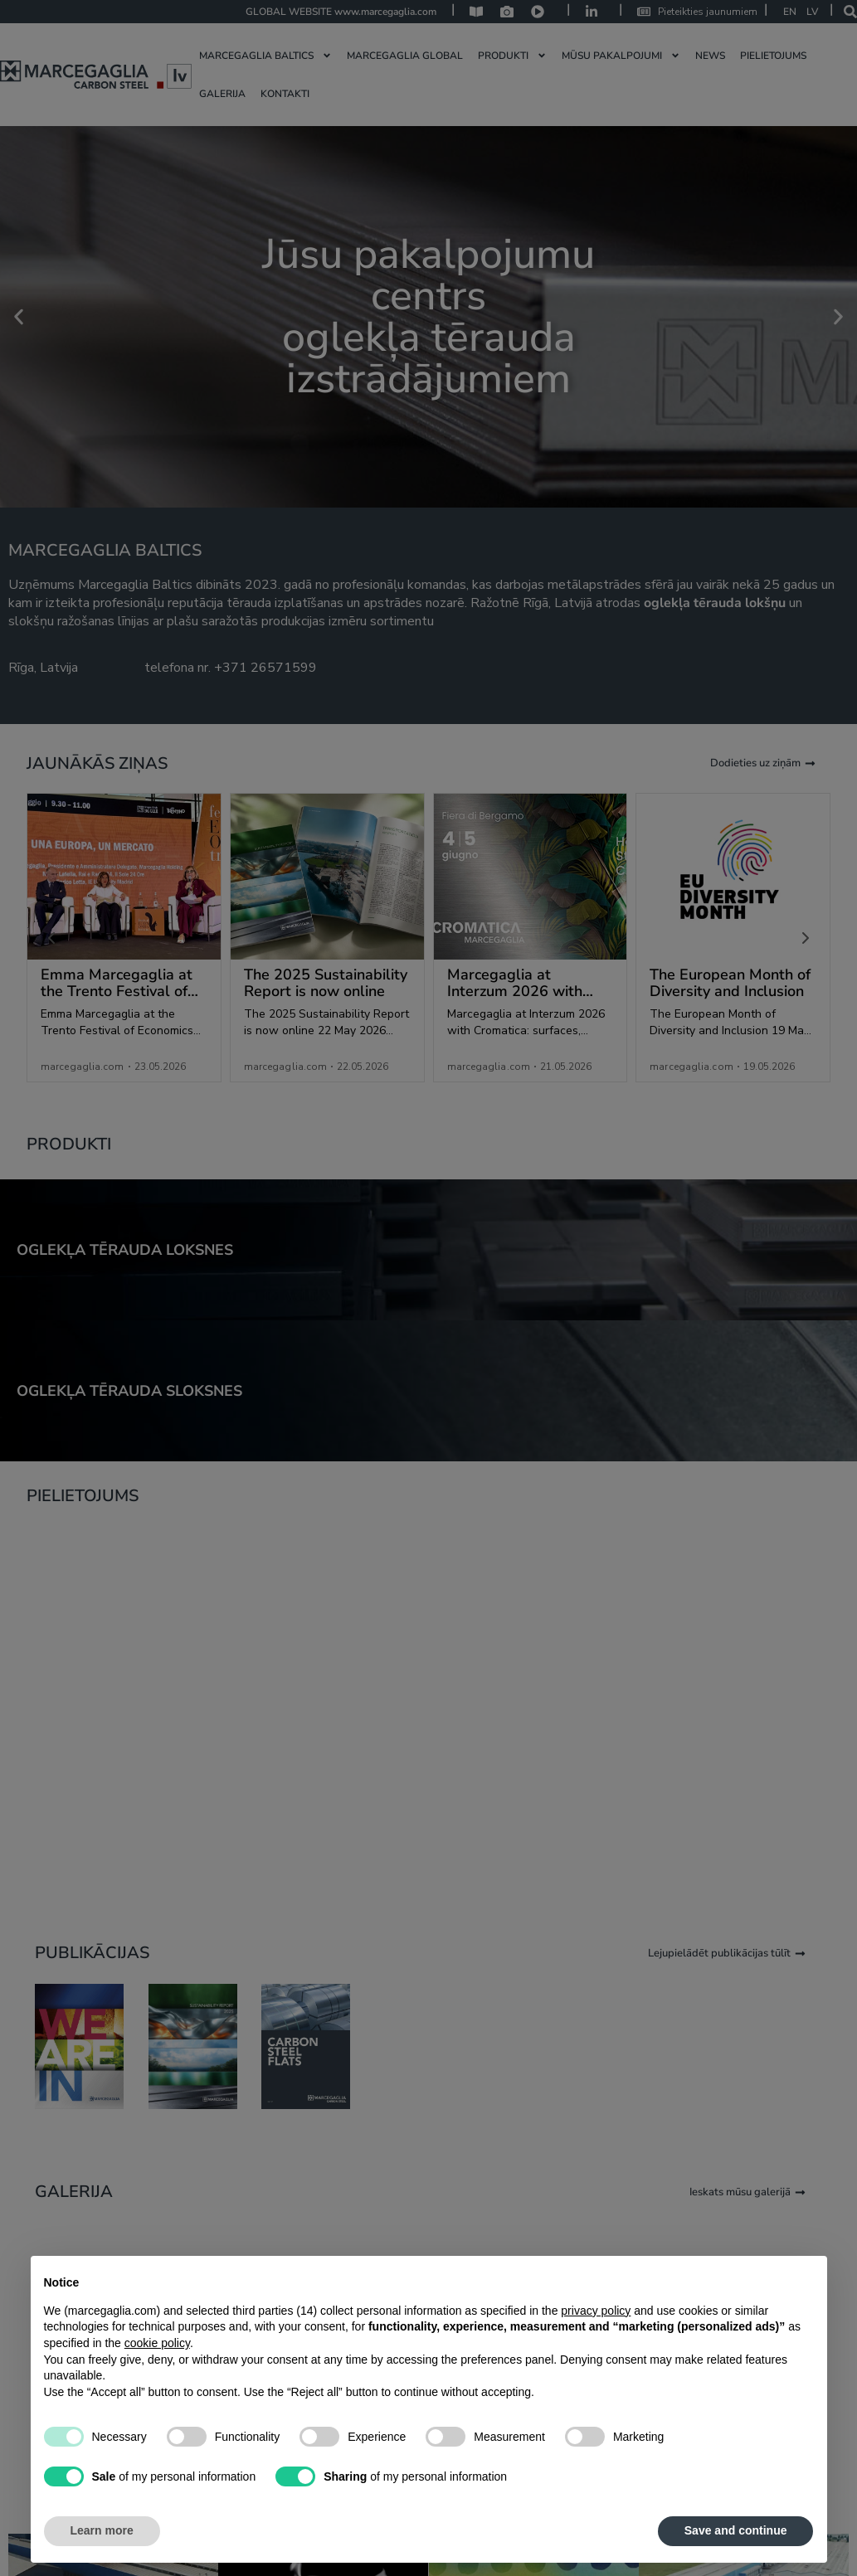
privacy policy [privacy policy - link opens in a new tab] (596, 2310)
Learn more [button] (102, 2530)
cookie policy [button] (157, 2343)
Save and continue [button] (735, 2530)
